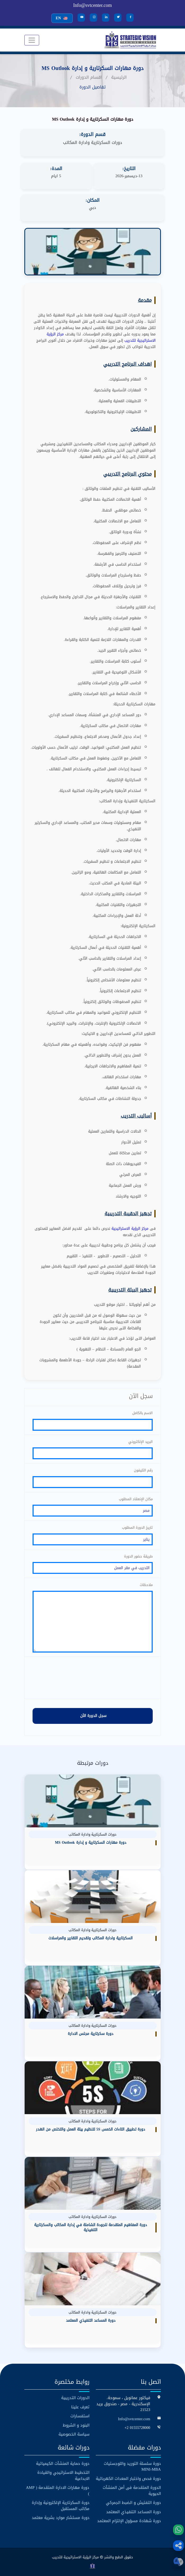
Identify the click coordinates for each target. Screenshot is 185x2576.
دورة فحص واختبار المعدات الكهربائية (128, 2478)
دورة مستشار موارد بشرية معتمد (60, 2517)
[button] (178, 2545)
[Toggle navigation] (31, 39)
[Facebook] (130, 17)
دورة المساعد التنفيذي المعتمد (133, 2511)
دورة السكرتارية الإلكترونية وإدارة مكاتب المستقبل (60, 2505)
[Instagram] (93, 17)
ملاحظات (146, 1584)
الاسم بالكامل (142, 1412)
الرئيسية (119, 76)
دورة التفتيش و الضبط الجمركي (133, 2502)
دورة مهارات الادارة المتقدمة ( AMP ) (57, 2490)
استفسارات (79, 2415)
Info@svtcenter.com (92, 5)
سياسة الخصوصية (73, 2433)
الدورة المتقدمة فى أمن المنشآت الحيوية (132, 2490)
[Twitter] (117, 17)
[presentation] (92, 1676)
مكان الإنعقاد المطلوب (136, 1498)
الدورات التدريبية (75, 2397)
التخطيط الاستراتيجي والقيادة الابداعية (63, 2475)
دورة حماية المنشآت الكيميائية (62, 2463)
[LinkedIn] (105, 17)
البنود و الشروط (76, 2424)
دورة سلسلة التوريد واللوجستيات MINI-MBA (132, 2465)
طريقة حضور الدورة (138, 1555)
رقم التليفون (143, 1469)
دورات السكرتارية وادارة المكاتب (92, 141)
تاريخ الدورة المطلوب (137, 1526)
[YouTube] (81, 17)
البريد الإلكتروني (140, 1440)
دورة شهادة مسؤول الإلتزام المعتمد (129, 2520)
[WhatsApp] (178, 2530)
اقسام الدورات (89, 76)
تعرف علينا (80, 2406)
